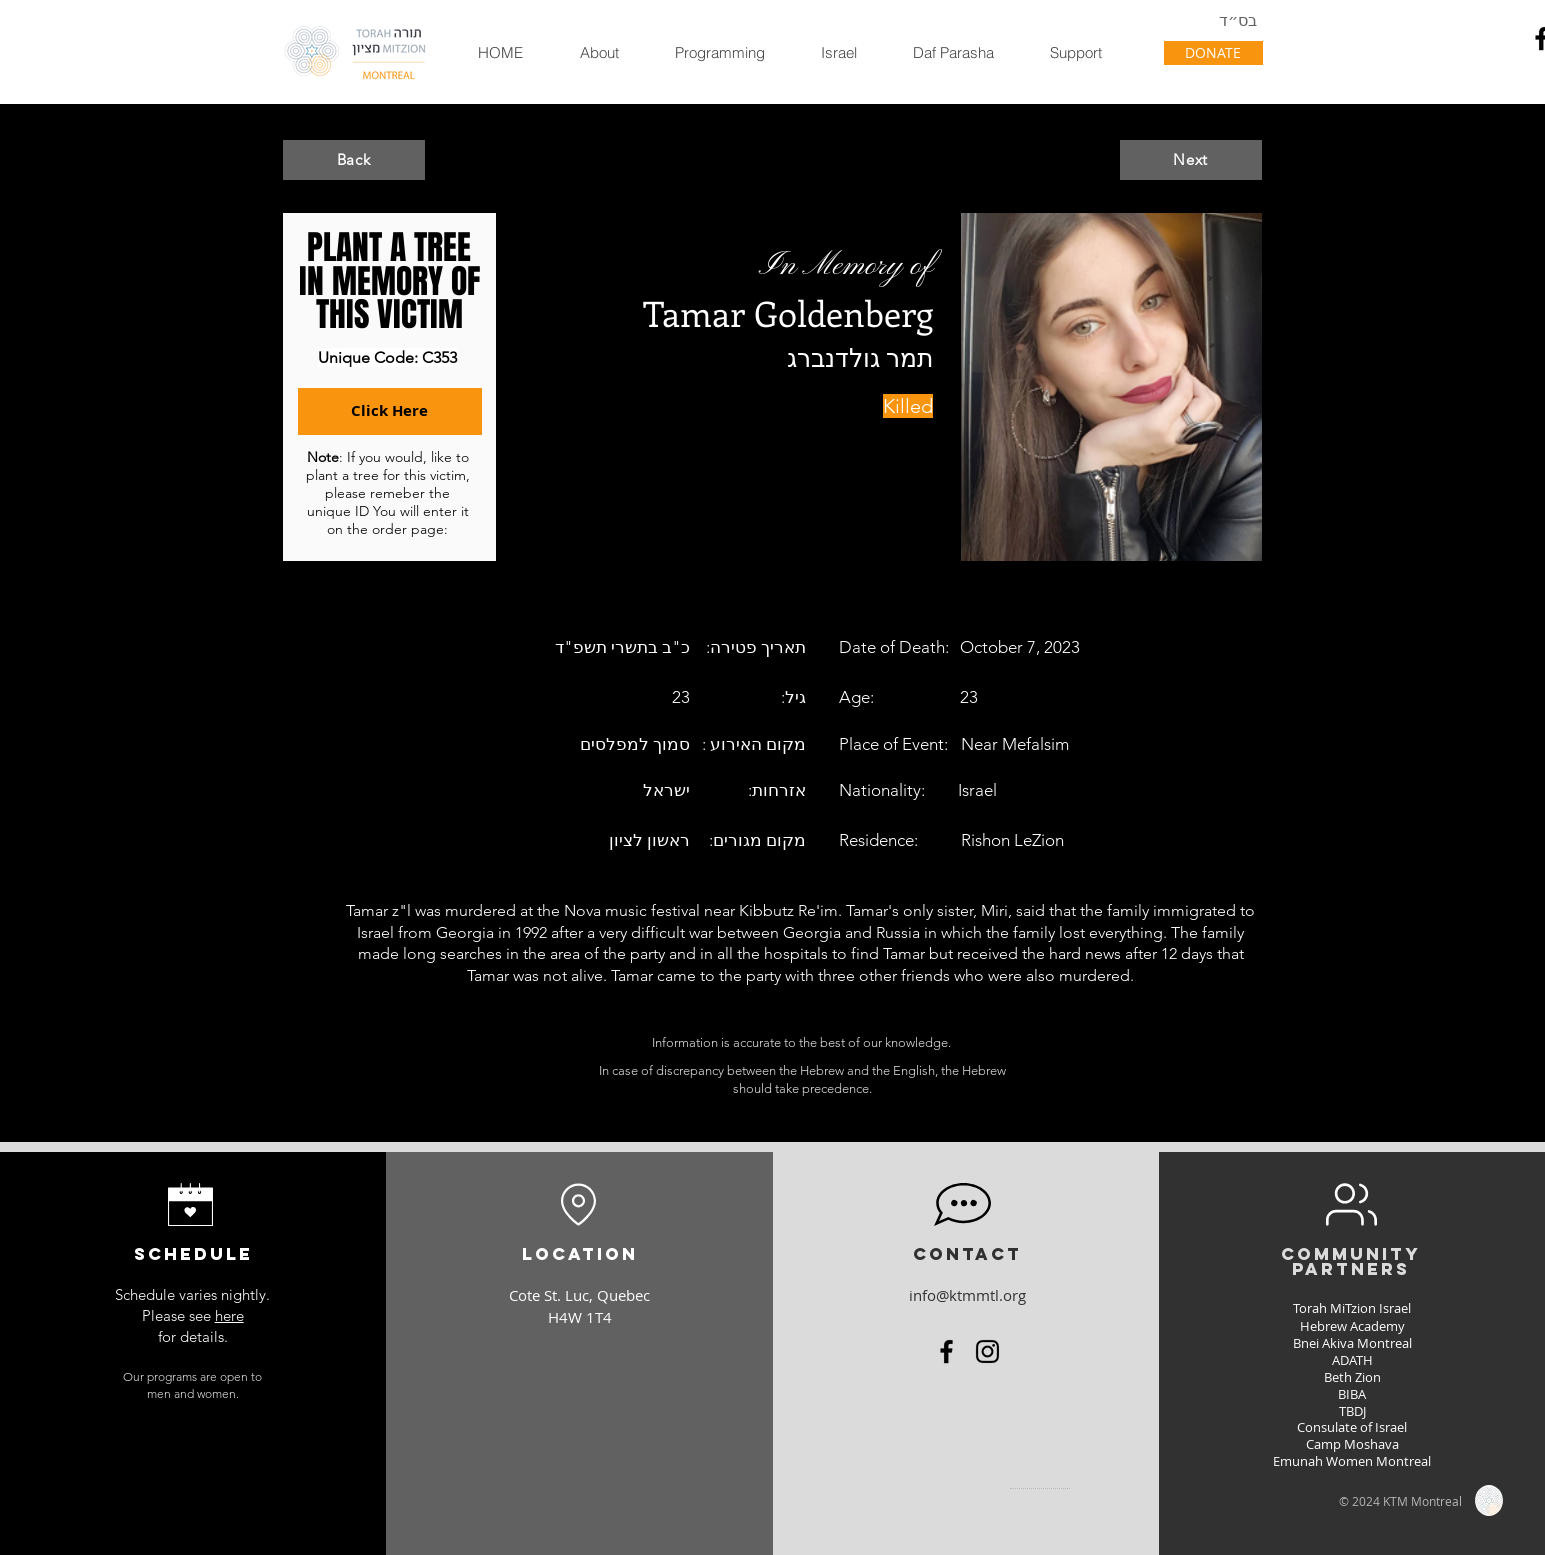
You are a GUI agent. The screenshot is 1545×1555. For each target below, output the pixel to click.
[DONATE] (1213, 53)
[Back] (354, 160)
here (229, 1315)
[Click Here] (390, 411)
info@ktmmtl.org (967, 1295)
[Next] (1191, 160)
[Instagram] (987, 1351)
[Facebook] (946, 1351)
